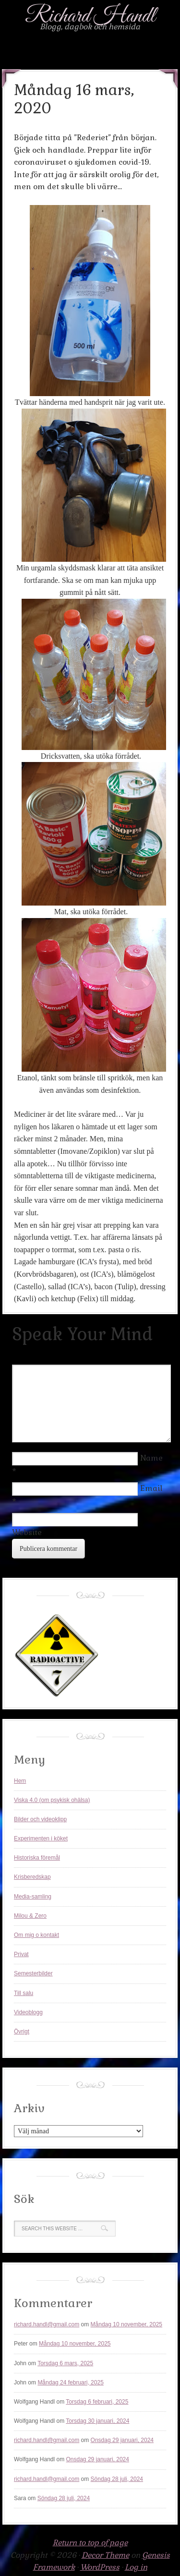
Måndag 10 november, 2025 (126, 2324)
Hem (20, 1781)
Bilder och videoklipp (40, 1819)
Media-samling (32, 1896)
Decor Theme (105, 2555)
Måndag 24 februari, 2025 (70, 2382)
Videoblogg (28, 2012)
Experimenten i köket (41, 1838)
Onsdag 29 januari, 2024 (122, 2440)
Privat (21, 1954)
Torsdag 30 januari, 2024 (97, 2421)
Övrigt (21, 2031)
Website (27, 1532)
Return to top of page (90, 2543)
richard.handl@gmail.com (46, 2324)
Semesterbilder (33, 1973)
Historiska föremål (37, 1857)
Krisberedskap (32, 1877)
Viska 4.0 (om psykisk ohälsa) (52, 1800)
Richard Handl (90, 16)
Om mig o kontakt (36, 1935)
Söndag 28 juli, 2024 (117, 2479)
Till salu (23, 1993)
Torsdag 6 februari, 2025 (97, 2401)
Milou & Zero (30, 1915)
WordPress (100, 2567)
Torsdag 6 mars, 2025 (65, 2363)
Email (151, 1488)
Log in (136, 2567)
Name (151, 1458)
